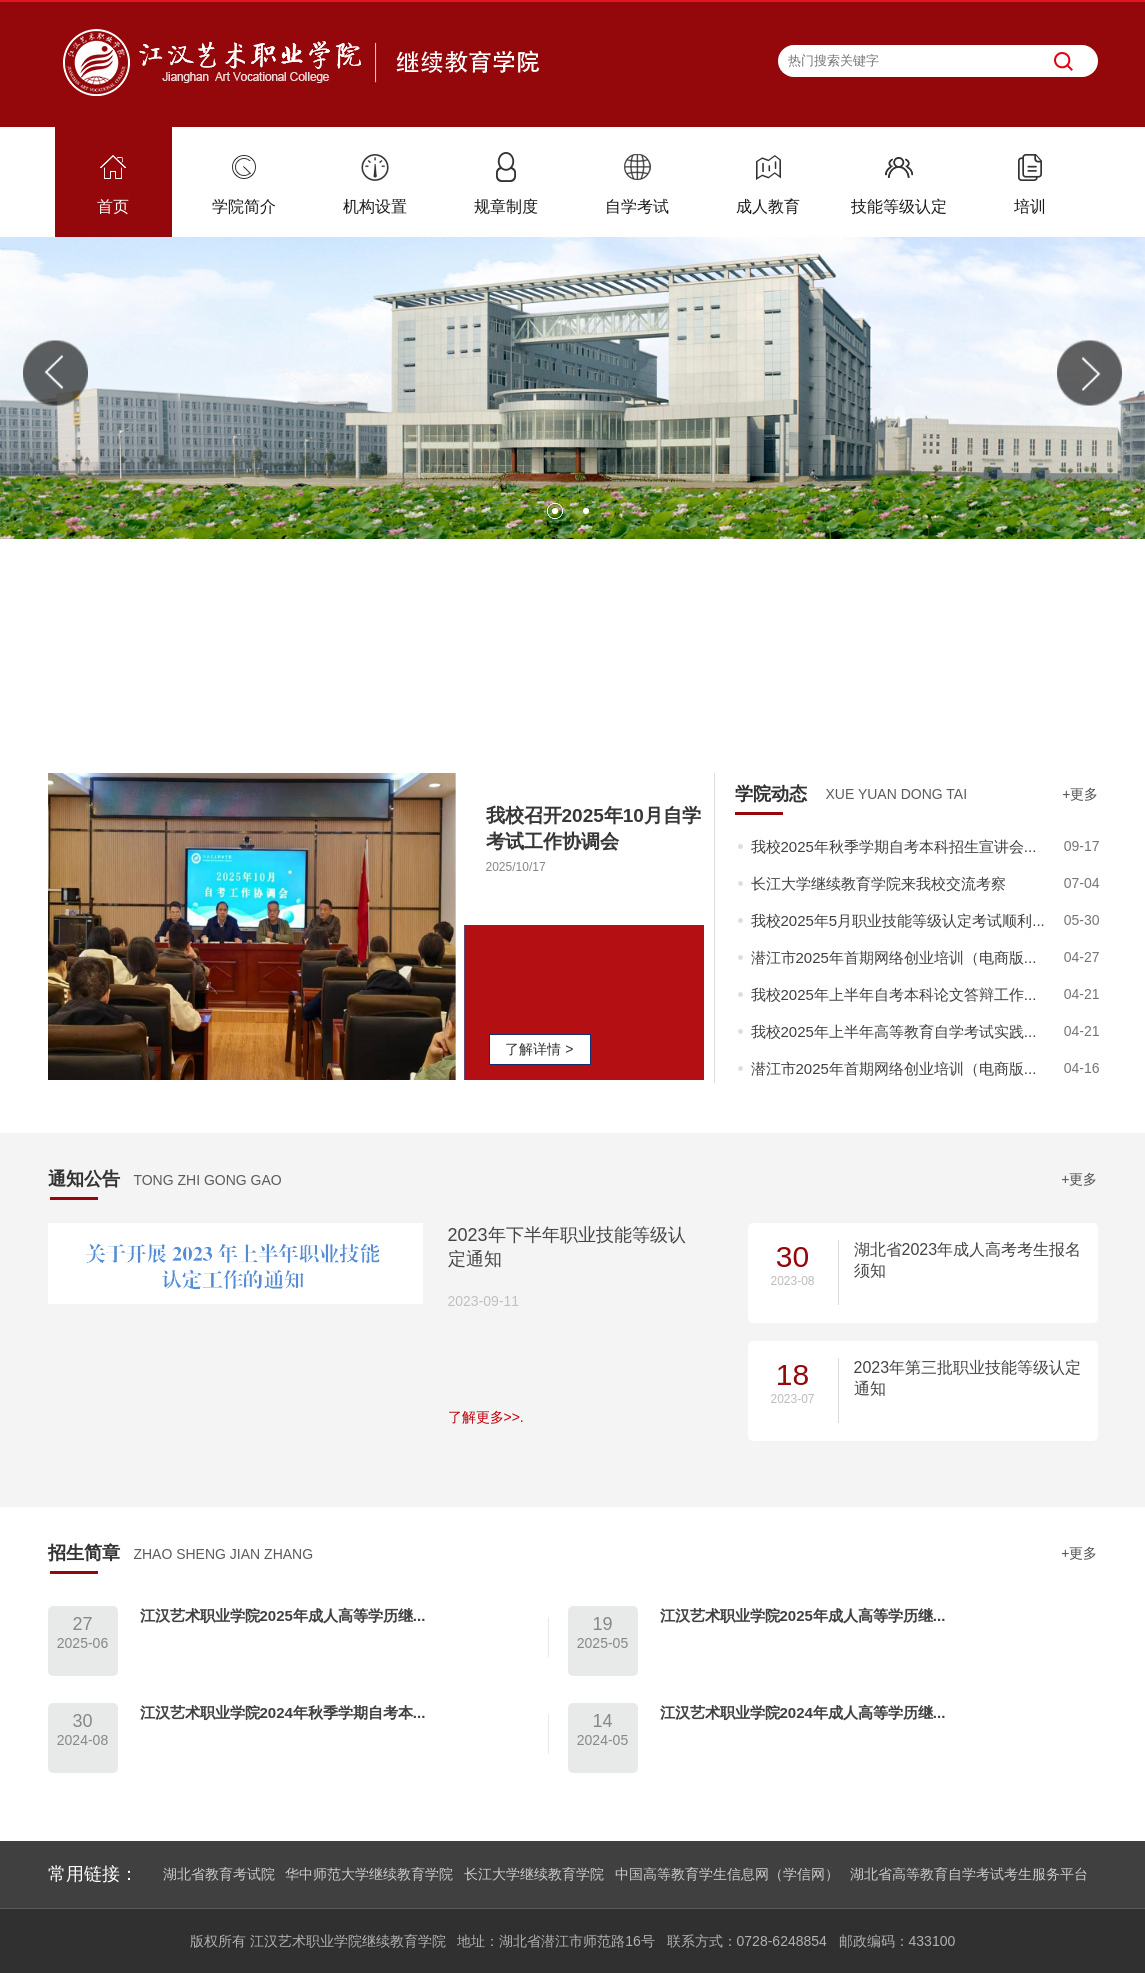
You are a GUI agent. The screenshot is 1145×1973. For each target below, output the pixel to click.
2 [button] (588, 513)
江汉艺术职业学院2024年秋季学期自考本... (283, 1712)
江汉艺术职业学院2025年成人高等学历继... (283, 1615)
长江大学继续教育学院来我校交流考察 (878, 883)
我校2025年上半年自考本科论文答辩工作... (894, 994)
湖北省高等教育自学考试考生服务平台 (969, 1874)
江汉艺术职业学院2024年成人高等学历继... (803, 1712)
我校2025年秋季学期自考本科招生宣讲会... (894, 846)
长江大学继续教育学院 (534, 1874)
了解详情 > (539, 1049)
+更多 (1080, 794)
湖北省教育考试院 (219, 1874)
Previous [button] (55, 373)
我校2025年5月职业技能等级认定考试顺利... (898, 920)
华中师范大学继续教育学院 (369, 1874)
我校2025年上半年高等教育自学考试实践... (894, 1031)
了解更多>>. (486, 1417)
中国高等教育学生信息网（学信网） (727, 1874)
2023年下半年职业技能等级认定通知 (567, 1247)
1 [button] (557, 513)
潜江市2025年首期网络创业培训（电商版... (894, 957)
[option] (572, 388)
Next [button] (1089, 373)
